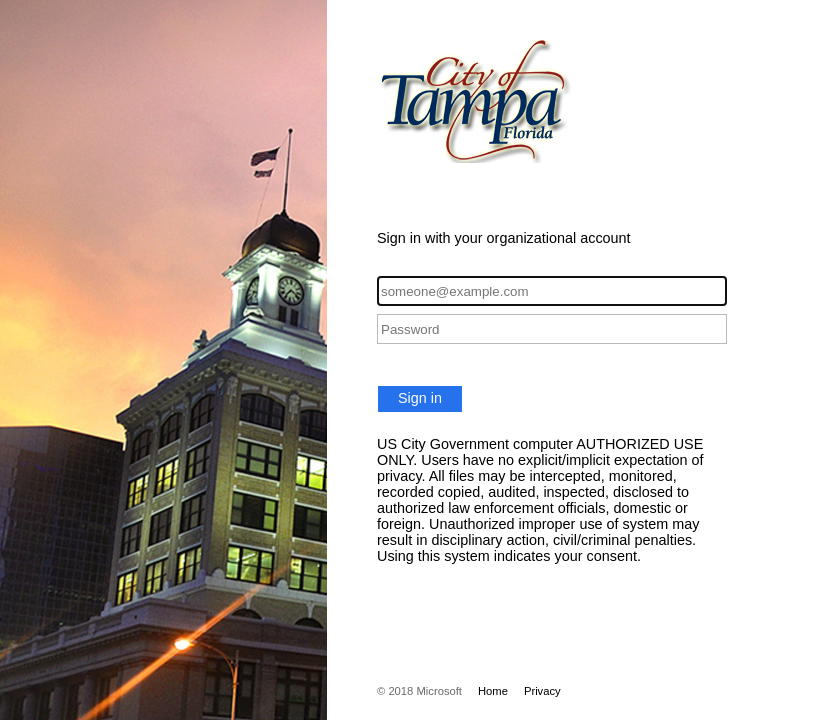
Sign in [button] (420, 398)
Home (493, 691)
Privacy (542, 691)
